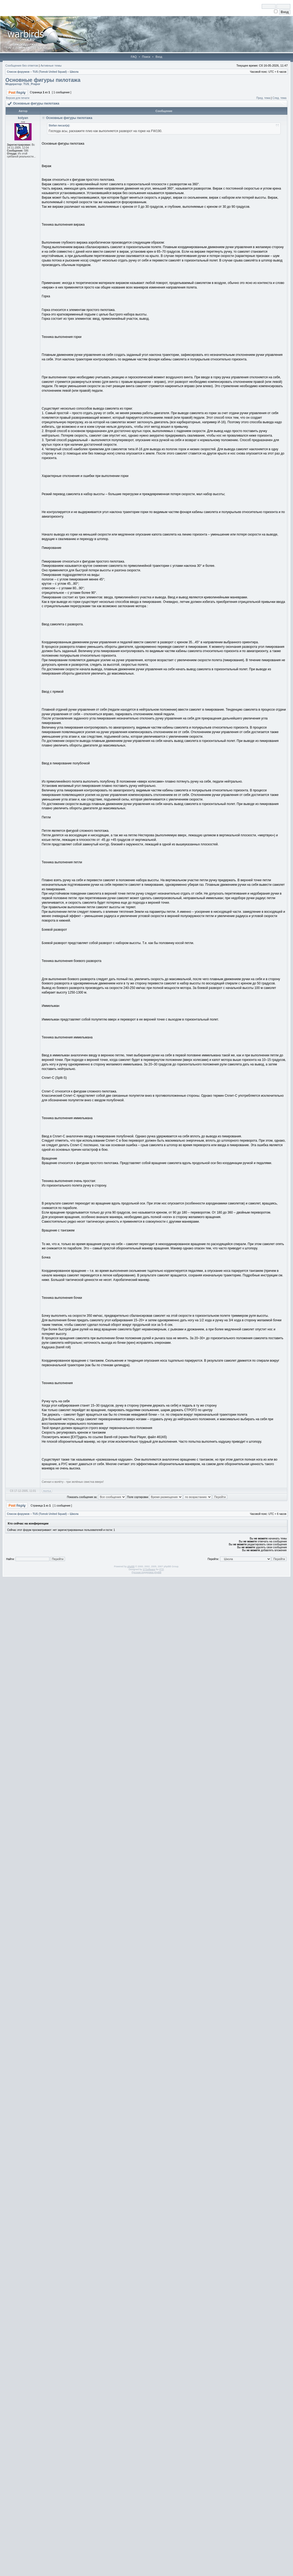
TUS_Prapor (31, 84)
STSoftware (149, 1569)
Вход (159, 56)
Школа (74, 71)
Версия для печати (17, 98)
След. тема (279, 98)
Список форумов (18, 71)
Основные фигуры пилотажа (42, 80)
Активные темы (50, 65)
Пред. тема (263, 98)
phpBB (130, 1566)
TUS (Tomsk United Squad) (50, 71)
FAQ (134, 56)
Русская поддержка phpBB (146, 1572)
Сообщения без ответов (21, 65)
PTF (161, 1569)
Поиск (146, 56)
